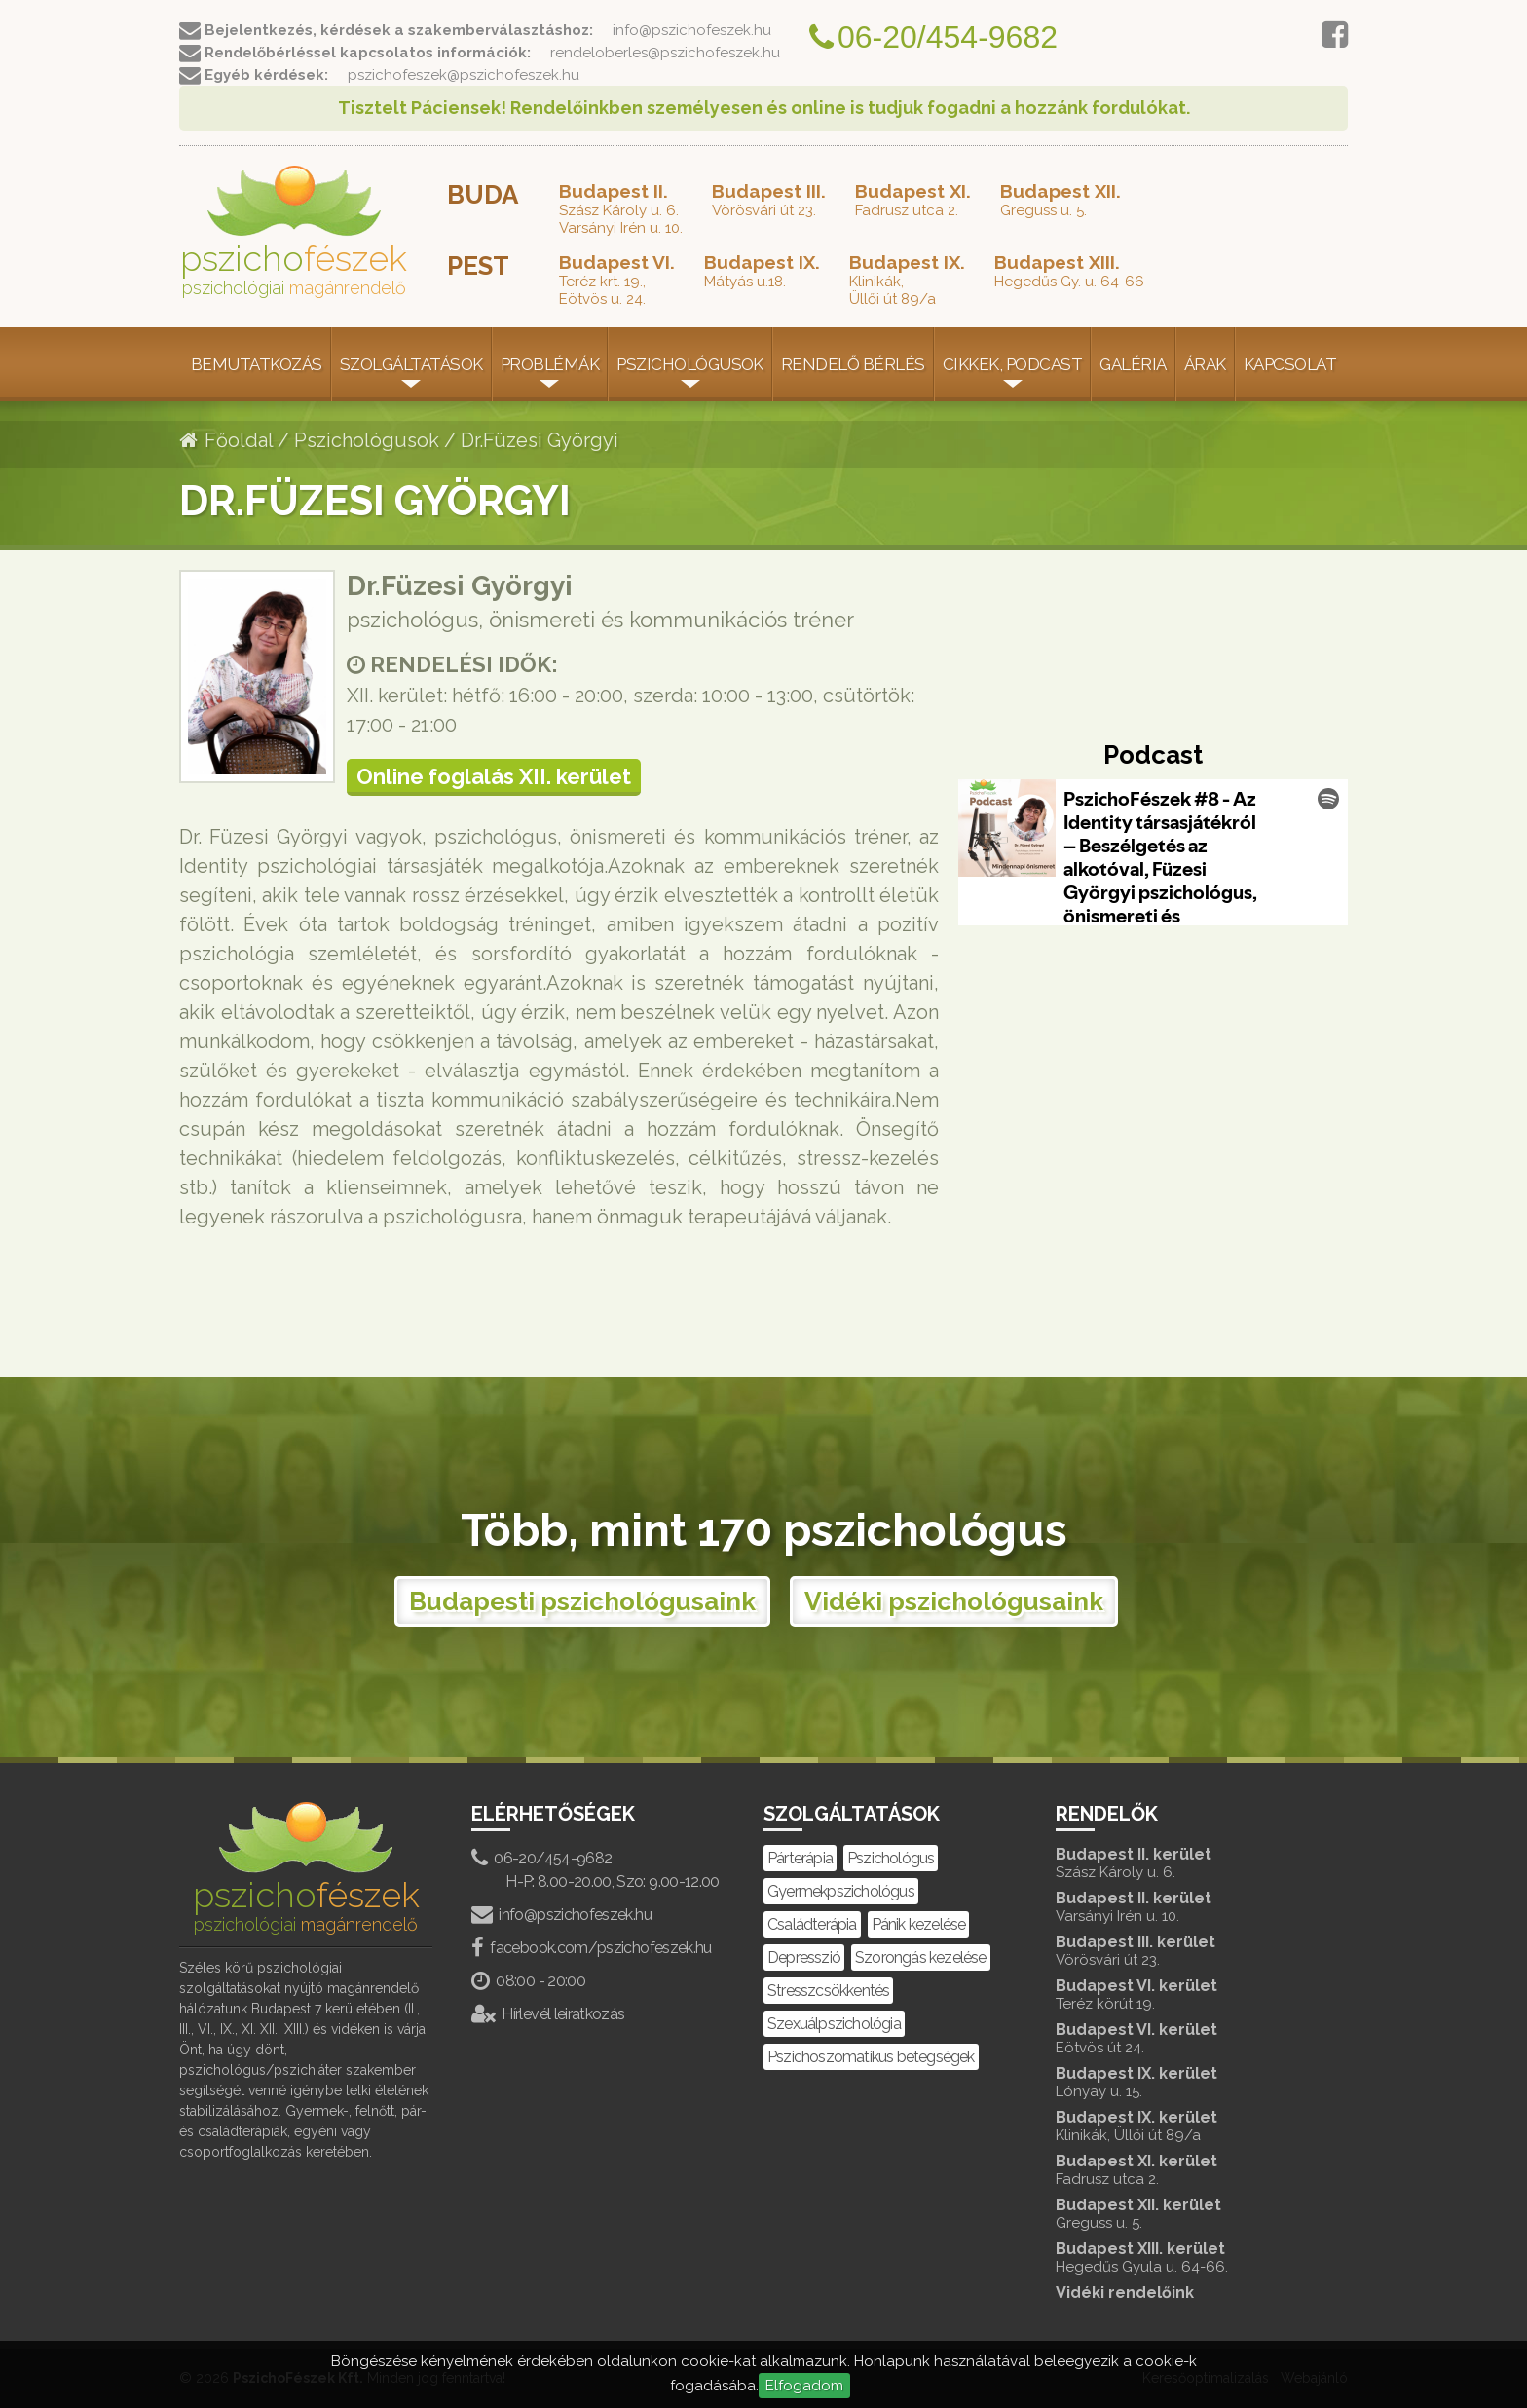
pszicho (293, 232)
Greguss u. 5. (1060, 199)
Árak (1205, 364)
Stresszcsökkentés (828, 1990)
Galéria (1132, 364)
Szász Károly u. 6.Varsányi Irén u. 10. (621, 208)
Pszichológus (890, 1858)
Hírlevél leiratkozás (548, 2014)
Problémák (550, 364)
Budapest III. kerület (1182, 1951)
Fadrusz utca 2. (913, 199)
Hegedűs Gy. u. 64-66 (1069, 270)
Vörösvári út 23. (769, 199)
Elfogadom (804, 2385)
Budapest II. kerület (1182, 1863)
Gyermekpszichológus (840, 1891)
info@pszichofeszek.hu (561, 1914)
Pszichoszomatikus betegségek (871, 2057)
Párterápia (800, 1858)
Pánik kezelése (919, 1924)
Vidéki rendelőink (1125, 2292)
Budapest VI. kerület (1182, 1994)
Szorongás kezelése (921, 1957)
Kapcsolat (1290, 364)
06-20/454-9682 (541, 1858)
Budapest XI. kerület (1182, 2170)
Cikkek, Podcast (1012, 364)
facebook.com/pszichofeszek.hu (591, 1947)
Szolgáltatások (411, 364)
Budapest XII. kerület (1182, 2214)
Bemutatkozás (256, 364)
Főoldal (226, 440)
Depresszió (803, 1957)
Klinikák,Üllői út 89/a (907, 279)
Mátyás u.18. (762, 270)
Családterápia (812, 1924)
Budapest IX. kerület (1182, 2082)
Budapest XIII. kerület (1182, 2257)
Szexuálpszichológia (834, 2023)
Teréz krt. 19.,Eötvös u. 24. (617, 279)
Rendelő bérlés (853, 364)
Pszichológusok (690, 364)
